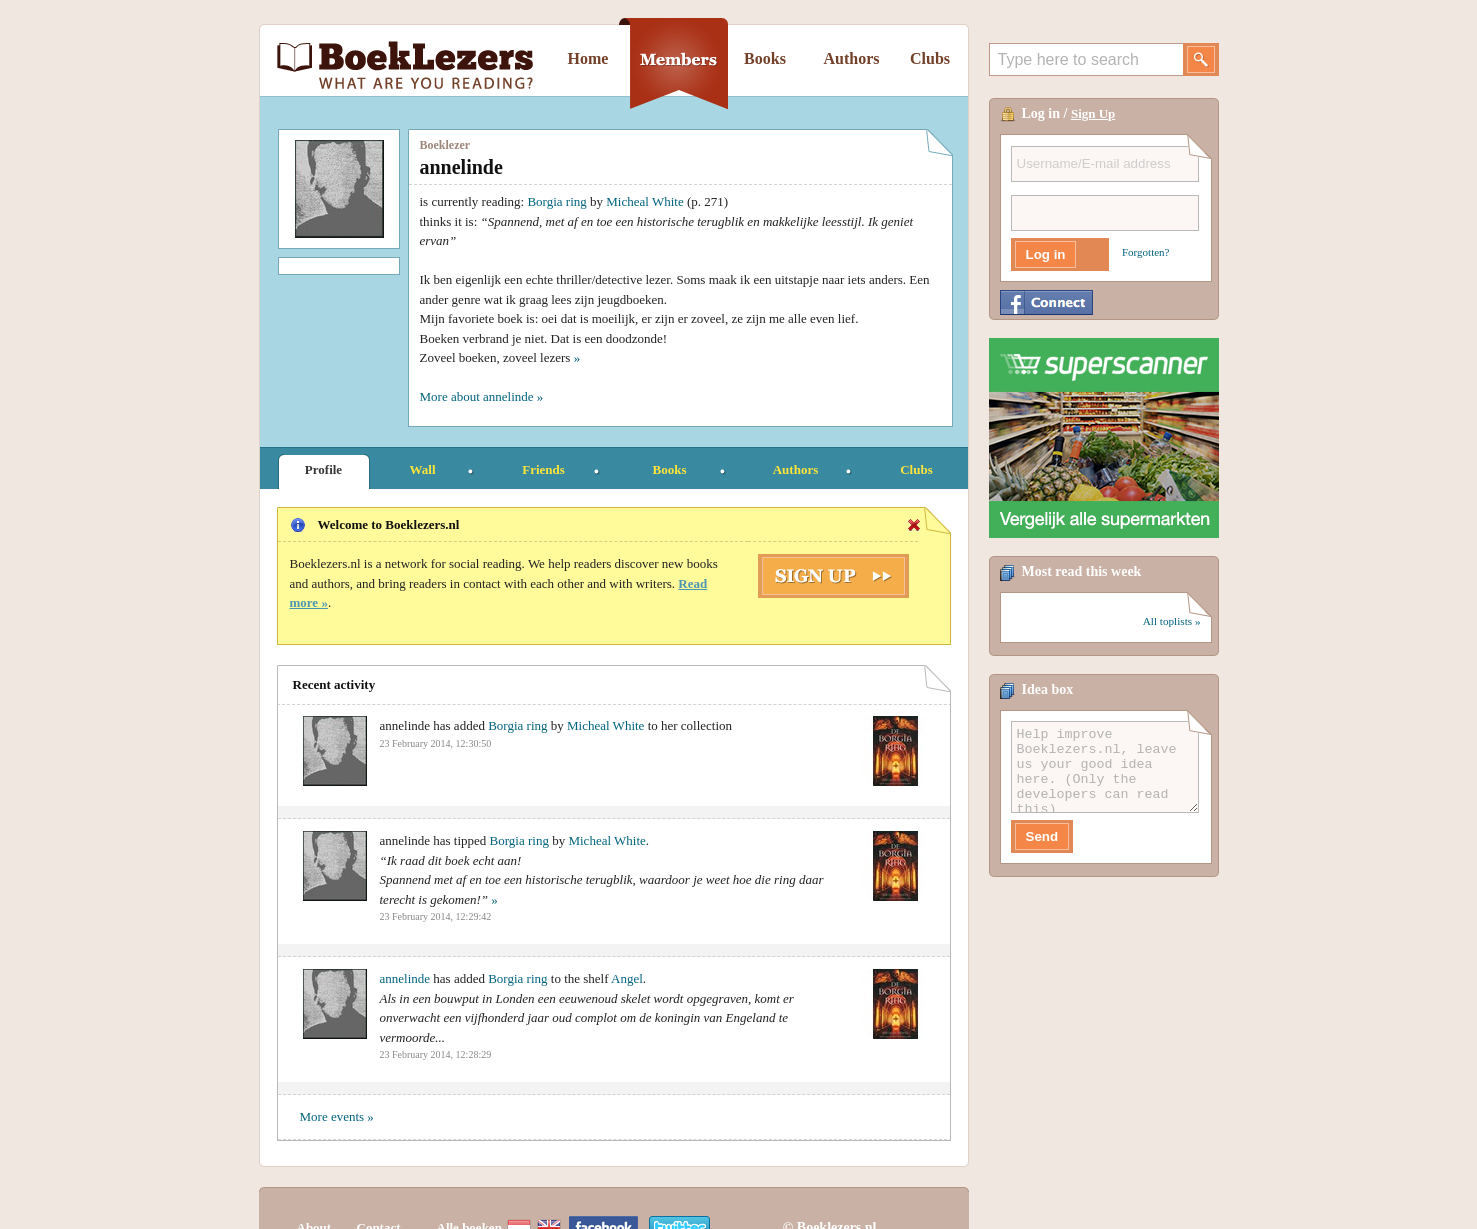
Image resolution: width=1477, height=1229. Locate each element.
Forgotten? (1145, 252)
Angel (627, 978)
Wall (422, 469)
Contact (379, 1191)
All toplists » (1172, 621)
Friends (543, 469)
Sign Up (1093, 113)
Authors (851, 58)
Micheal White (644, 201)
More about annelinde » (482, 396)
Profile (323, 469)
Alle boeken (469, 1191)
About (314, 1191)
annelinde (405, 978)
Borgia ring (556, 201)
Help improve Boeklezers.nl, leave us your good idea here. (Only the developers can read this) (1105, 767)
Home (588, 58)
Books (765, 58)
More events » (337, 1116)
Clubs (930, 58)
